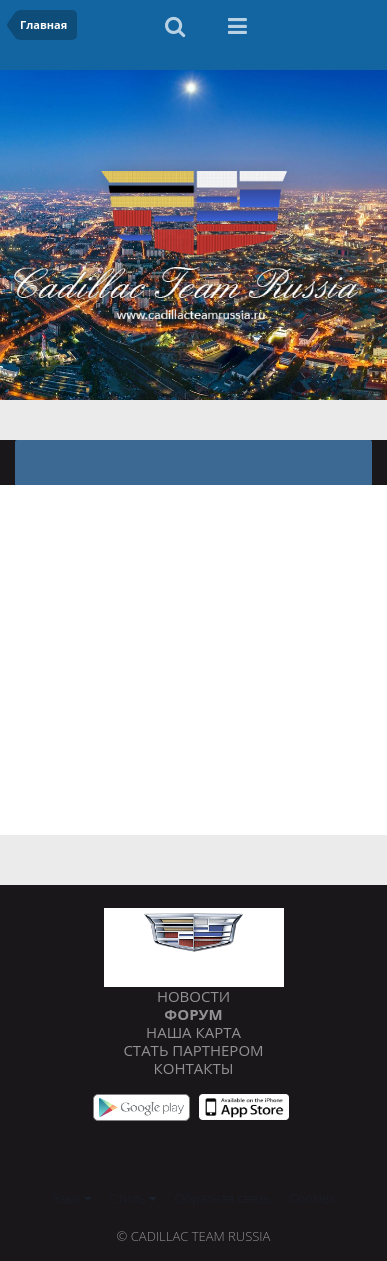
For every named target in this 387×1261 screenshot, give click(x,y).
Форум (193, 1014)
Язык (71, 1198)
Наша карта (193, 1032)
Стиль (133, 1198)
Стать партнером (193, 1050)
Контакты (194, 1068)
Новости (193, 996)
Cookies (313, 1198)
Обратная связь (223, 1198)
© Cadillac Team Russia (194, 1236)
